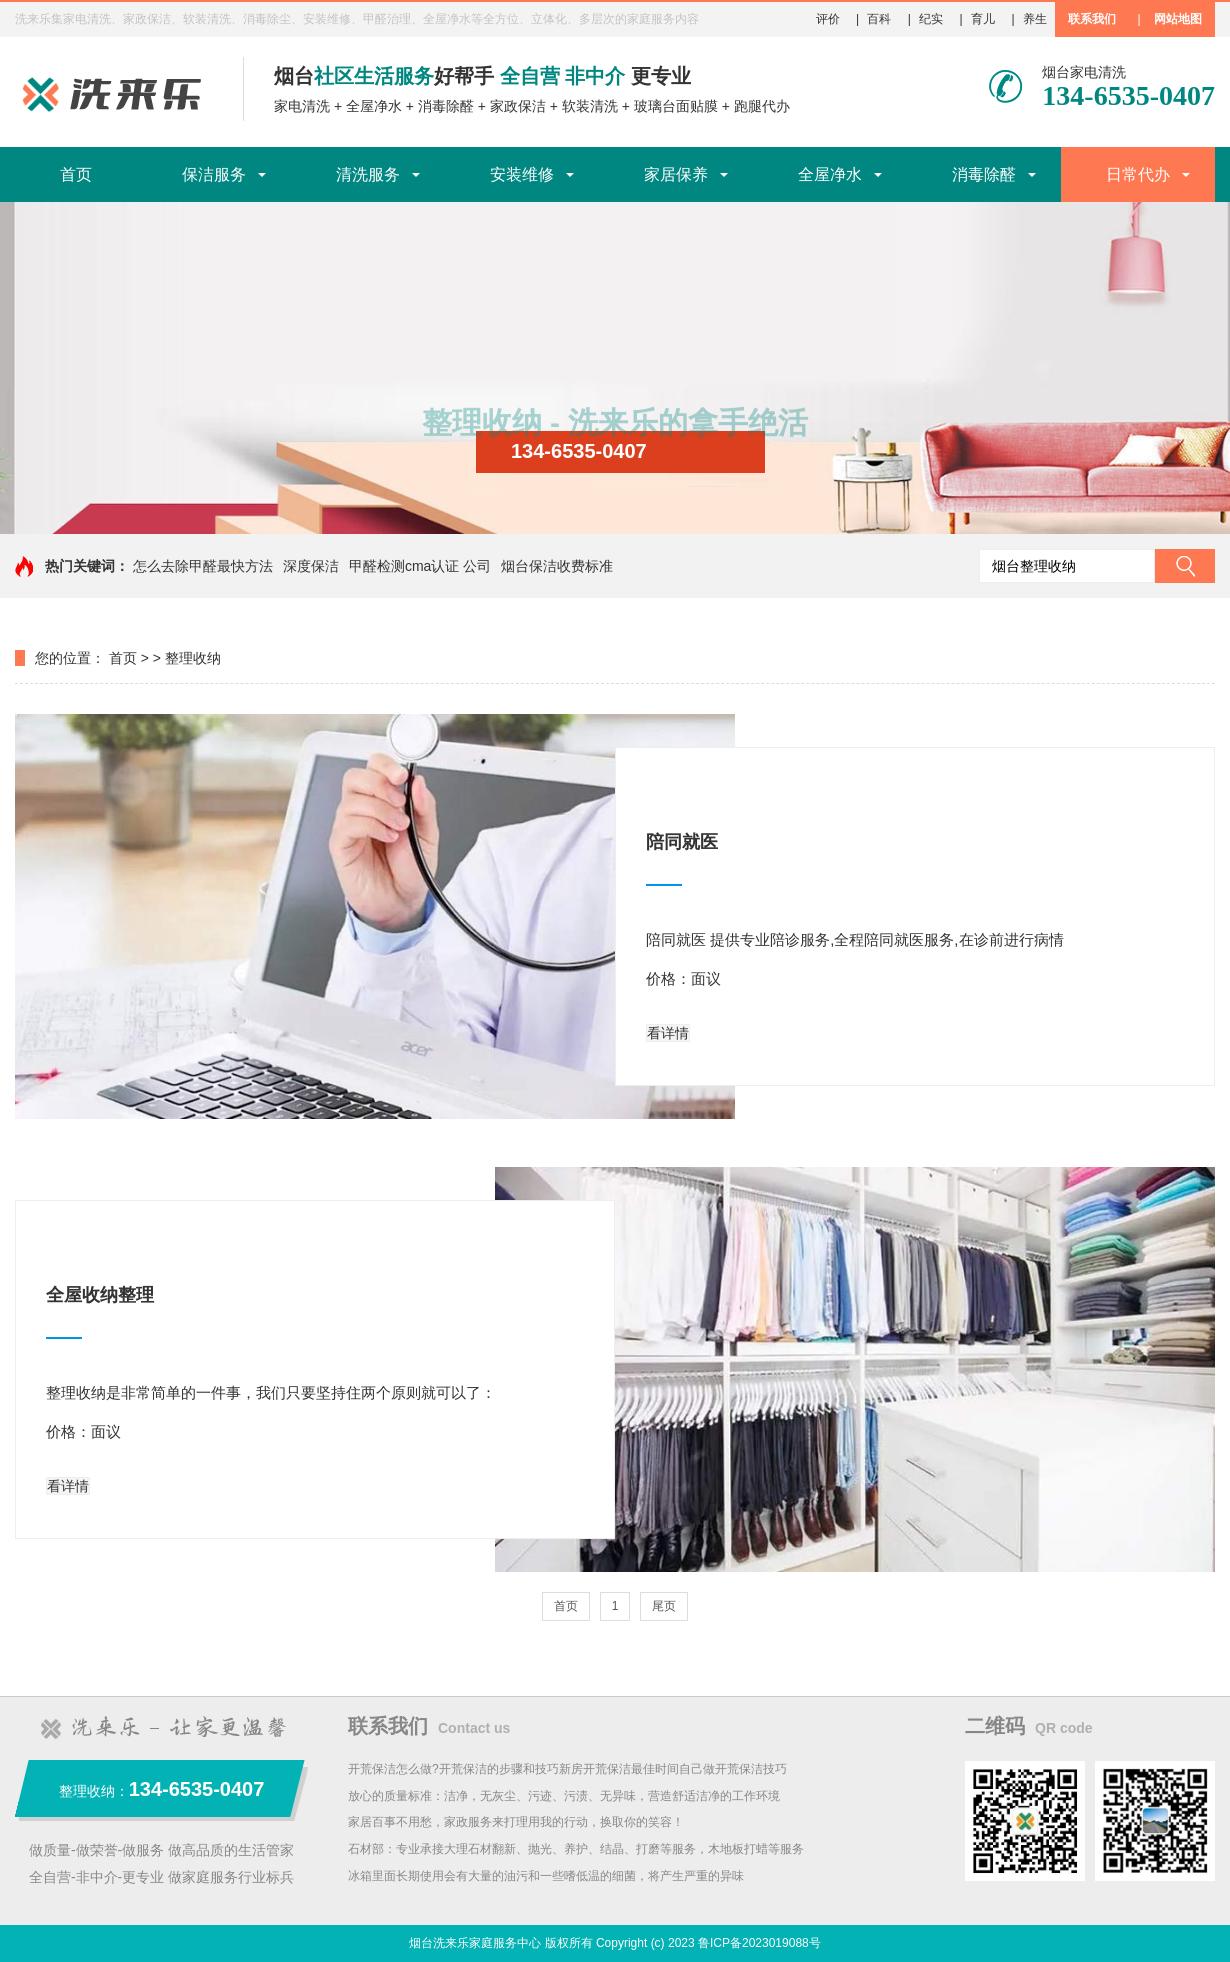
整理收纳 (193, 658)
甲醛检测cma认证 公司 (420, 566)
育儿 (983, 19)
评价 (828, 19)
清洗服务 (368, 174)
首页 (76, 174)
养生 (1035, 19)
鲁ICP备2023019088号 (759, 1943)
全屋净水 (374, 106)
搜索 (1185, 566)
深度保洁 (311, 566)
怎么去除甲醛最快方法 (203, 566)
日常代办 (1138, 174)
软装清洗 (590, 106)
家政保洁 (518, 106)
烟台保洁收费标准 (557, 566)
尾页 (664, 1606)
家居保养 (676, 174)
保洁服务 (214, 174)
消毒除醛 (446, 106)
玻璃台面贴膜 (676, 106)
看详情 (668, 1033)
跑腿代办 (762, 106)
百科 (879, 19)
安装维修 (522, 174)
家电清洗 (302, 106)
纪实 (931, 19)
